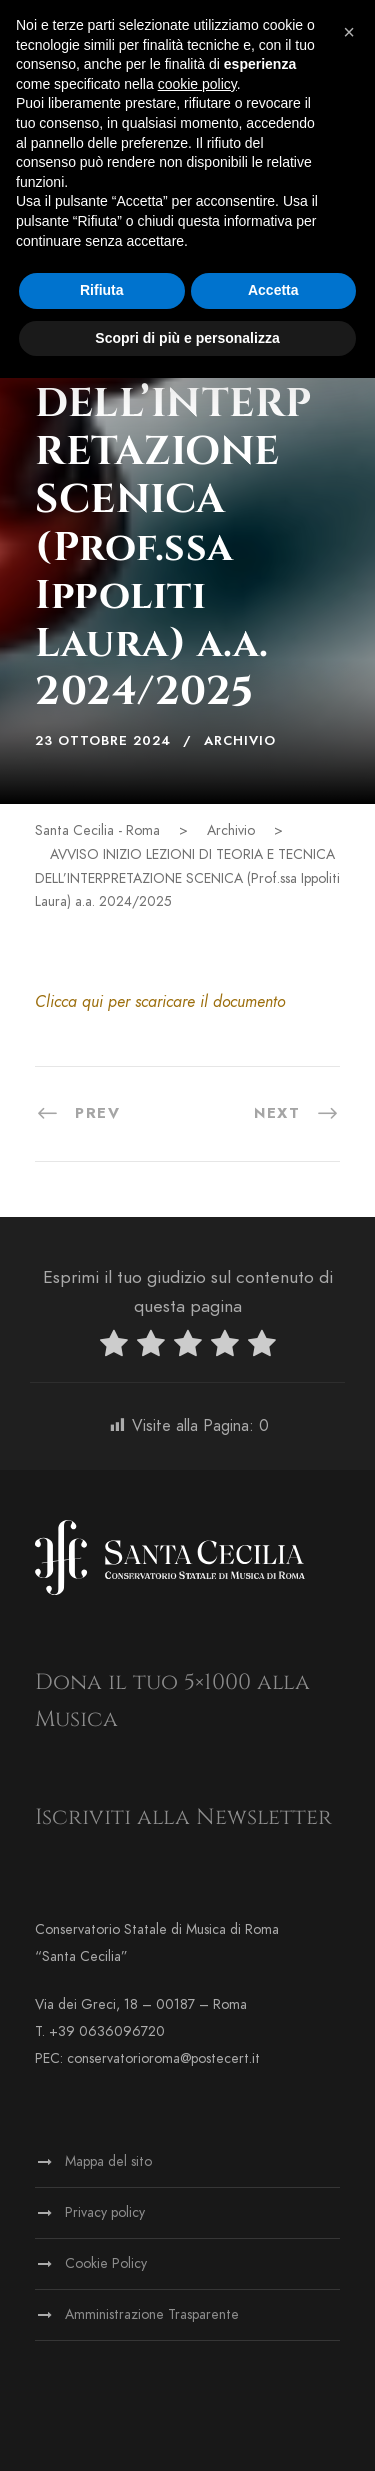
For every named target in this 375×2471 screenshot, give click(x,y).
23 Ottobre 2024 (103, 741)
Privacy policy (105, 2212)
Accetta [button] (273, 290)
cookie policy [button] (197, 84)
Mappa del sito (108, 2161)
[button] (349, 32)
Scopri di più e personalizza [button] (187, 338)
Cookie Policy (106, 2263)
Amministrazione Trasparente (152, 2314)
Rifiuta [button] (102, 290)
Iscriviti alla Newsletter (183, 1817)
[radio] (114, 1347)
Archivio (240, 741)
